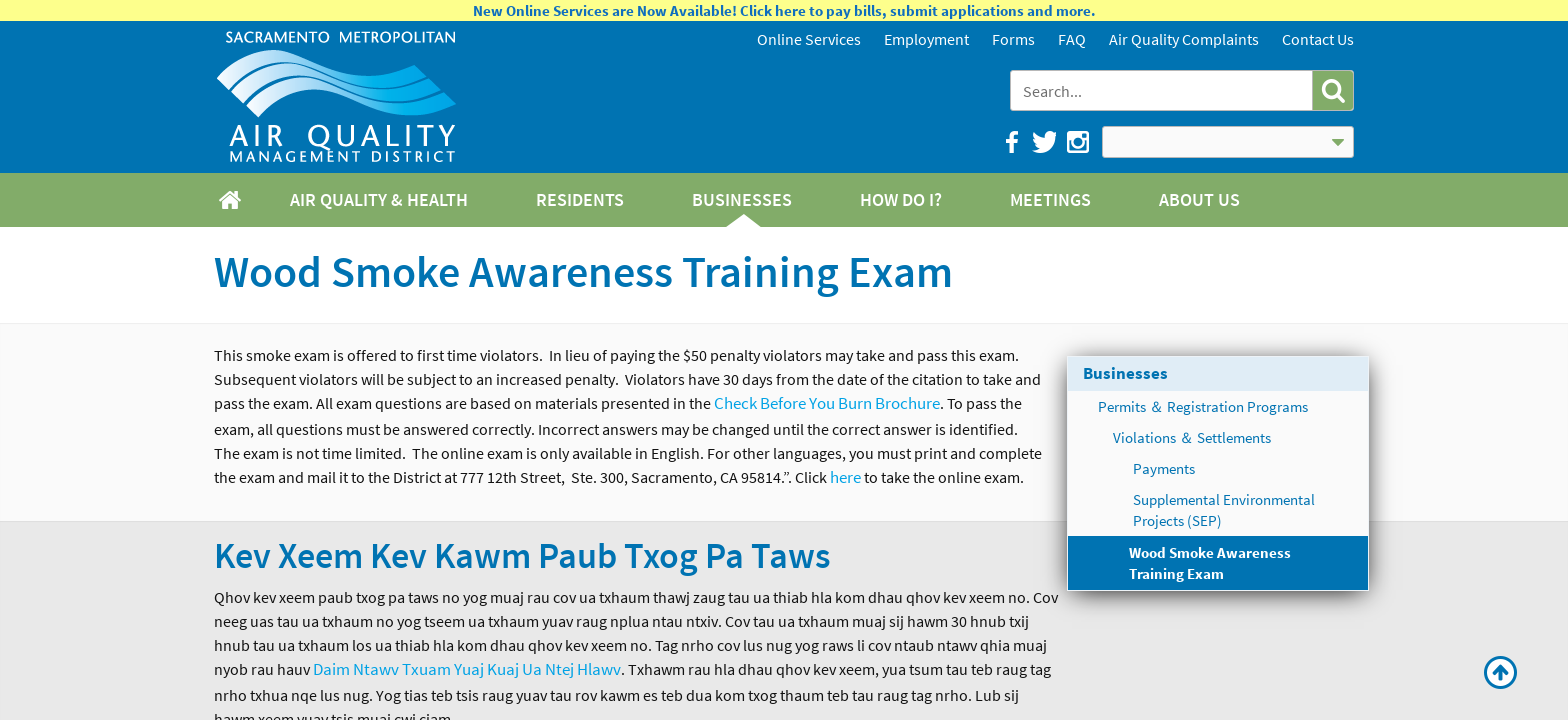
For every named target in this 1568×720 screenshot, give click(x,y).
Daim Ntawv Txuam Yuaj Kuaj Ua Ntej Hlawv (467, 669)
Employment (926, 39)
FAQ (1072, 39)
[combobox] (1163, 90)
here (845, 477)
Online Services (809, 39)
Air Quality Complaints (1184, 39)
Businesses (1125, 373)
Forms (1013, 39)
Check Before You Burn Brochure (827, 403)
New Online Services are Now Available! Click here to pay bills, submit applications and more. (784, 10)
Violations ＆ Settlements (1192, 437)
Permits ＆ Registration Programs (1203, 406)
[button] (1332, 90)
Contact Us (1318, 39)
